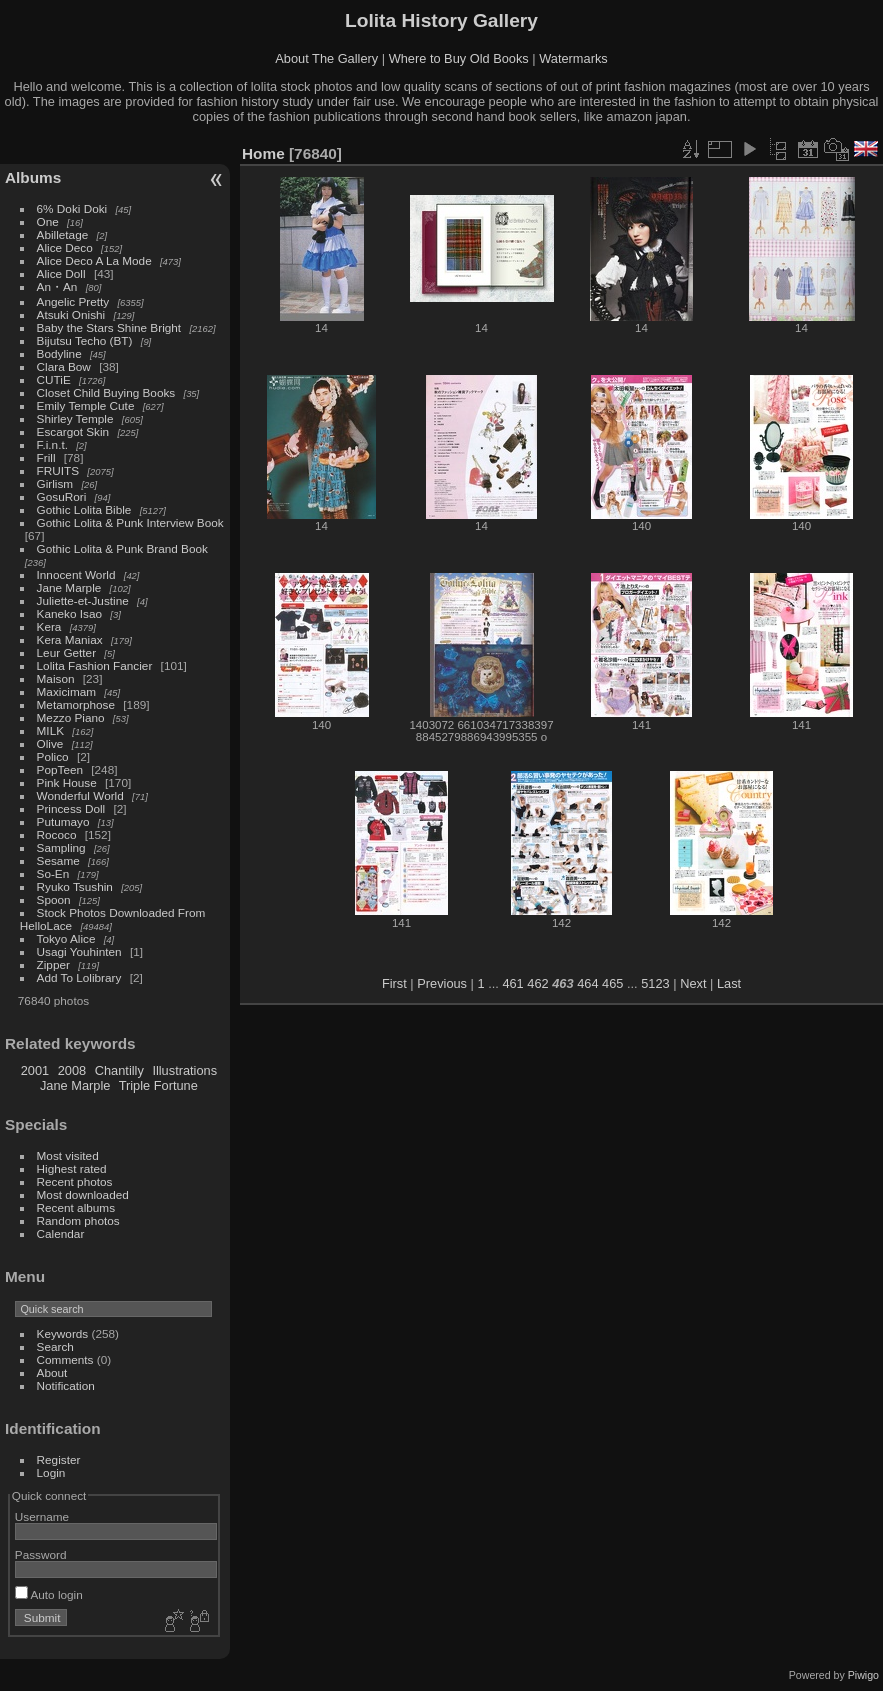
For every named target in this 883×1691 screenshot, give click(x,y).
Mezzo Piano (71, 717)
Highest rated (72, 1168)
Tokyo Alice (66, 938)
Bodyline (59, 353)
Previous (442, 983)
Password (41, 1554)
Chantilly (119, 1070)
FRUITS (58, 470)
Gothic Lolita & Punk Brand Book (122, 548)
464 (587, 983)
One (48, 221)
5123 (655, 983)
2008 (72, 1070)
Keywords (63, 1333)
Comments (65, 1359)
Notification (66, 1385)
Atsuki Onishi (71, 314)
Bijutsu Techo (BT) (85, 340)
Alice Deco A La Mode (94, 260)
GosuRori (62, 496)
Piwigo (863, 1675)
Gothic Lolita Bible (84, 509)
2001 (35, 1070)
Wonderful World (80, 795)
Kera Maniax (70, 639)
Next (693, 983)
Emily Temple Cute (86, 405)
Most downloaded (83, 1194)
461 (512, 983)
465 (612, 983)
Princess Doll (71, 808)
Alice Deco (65, 247)
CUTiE (54, 379)
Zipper (53, 964)
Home (263, 153)
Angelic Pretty (73, 301)
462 (537, 983)
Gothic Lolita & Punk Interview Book (130, 522)
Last (729, 983)
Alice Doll (61, 273)
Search (55, 1346)
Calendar (61, 1233)
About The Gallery (326, 58)
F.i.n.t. (52, 444)
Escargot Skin (73, 431)
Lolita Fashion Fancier (95, 665)
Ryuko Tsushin (75, 886)
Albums (33, 177)
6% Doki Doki (72, 208)
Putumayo (63, 821)
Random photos (78, 1220)
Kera (49, 626)
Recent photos (75, 1181)
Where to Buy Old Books (459, 58)
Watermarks (573, 58)
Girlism (55, 483)
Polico (53, 756)
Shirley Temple (75, 418)
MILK (50, 730)
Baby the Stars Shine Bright (109, 327)
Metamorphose (76, 704)
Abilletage (63, 234)
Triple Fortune (158, 1085)
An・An (57, 286)
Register (59, 1459)
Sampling (61, 847)
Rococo (57, 834)
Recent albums (76, 1207)
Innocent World (76, 574)
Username (42, 1516)
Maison (56, 678)
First (394, 983)
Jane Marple (69, 587)
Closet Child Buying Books (106, 392)
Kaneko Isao (69, 613)
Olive (50, 743)
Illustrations (184, 1070)
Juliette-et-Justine (83, 600)
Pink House (67, 782)
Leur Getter (67, 652)
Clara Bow (64, 366)
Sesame (58, 860)
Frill (46, 457)
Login (51, 1472)
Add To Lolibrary (79, 977)
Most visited (68, 1155)
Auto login (49, 1594)
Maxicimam (66, 691)
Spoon (54, 899)
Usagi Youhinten (79, 951)
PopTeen (60, 769)
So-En (53, 873)
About (52, 1372)
